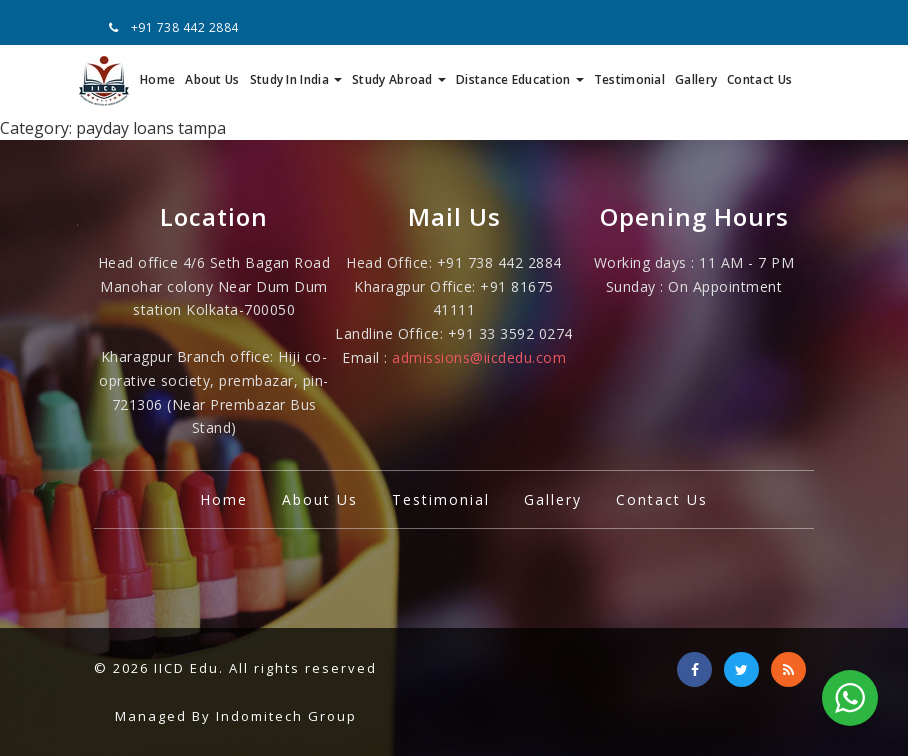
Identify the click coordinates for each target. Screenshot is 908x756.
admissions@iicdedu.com (479, 357)
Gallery (696, 79)
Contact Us (759, 79)
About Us (212, 79)
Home (157, 79)
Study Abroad (399, 79)
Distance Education (520, 79)
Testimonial (629, 79)
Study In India (296, 79)
